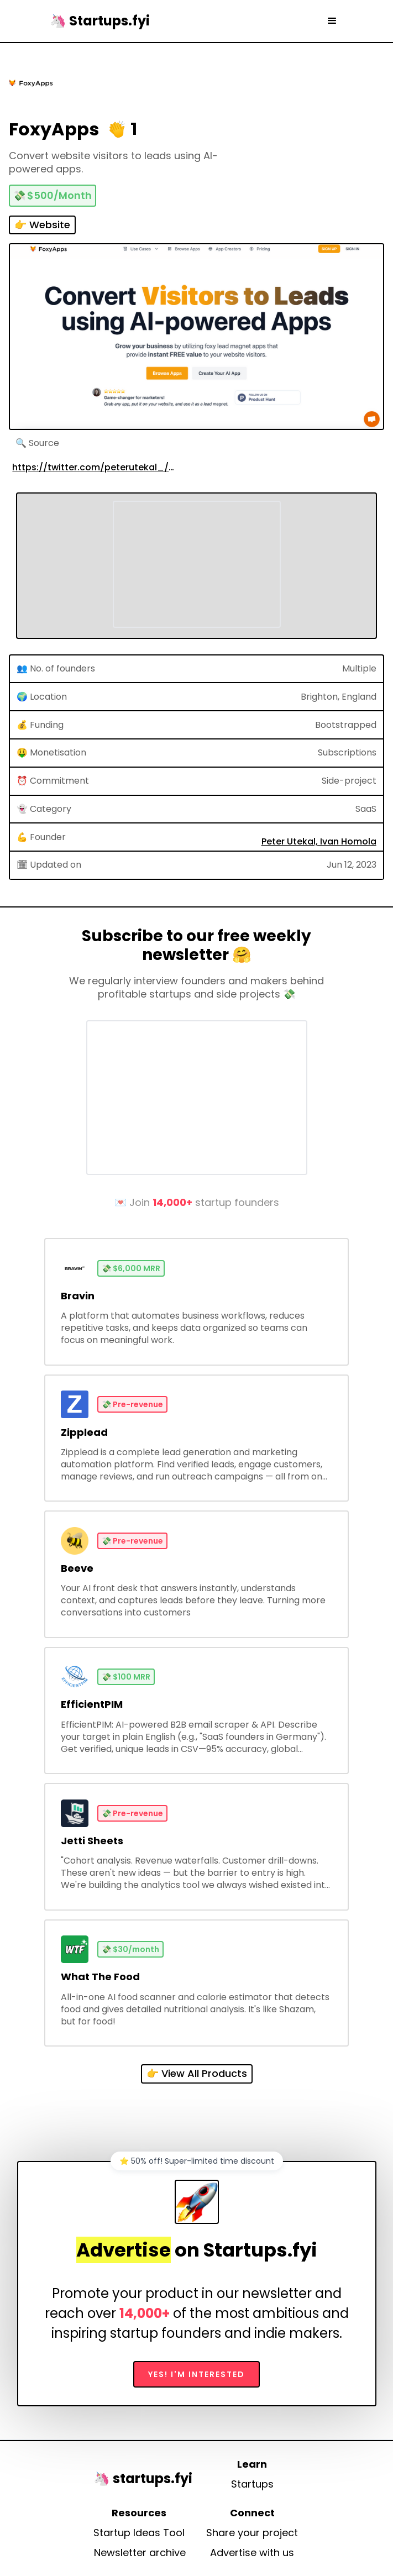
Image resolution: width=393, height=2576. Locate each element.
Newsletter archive (140, 2552)
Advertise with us (252, 2552)
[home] (97, 20)
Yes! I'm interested (196, 2374)
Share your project (252, 2532)
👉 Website (42, 225)
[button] (332, 21)
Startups (252, 2484)
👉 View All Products (196, 2073)
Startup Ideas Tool (139, 2532)
